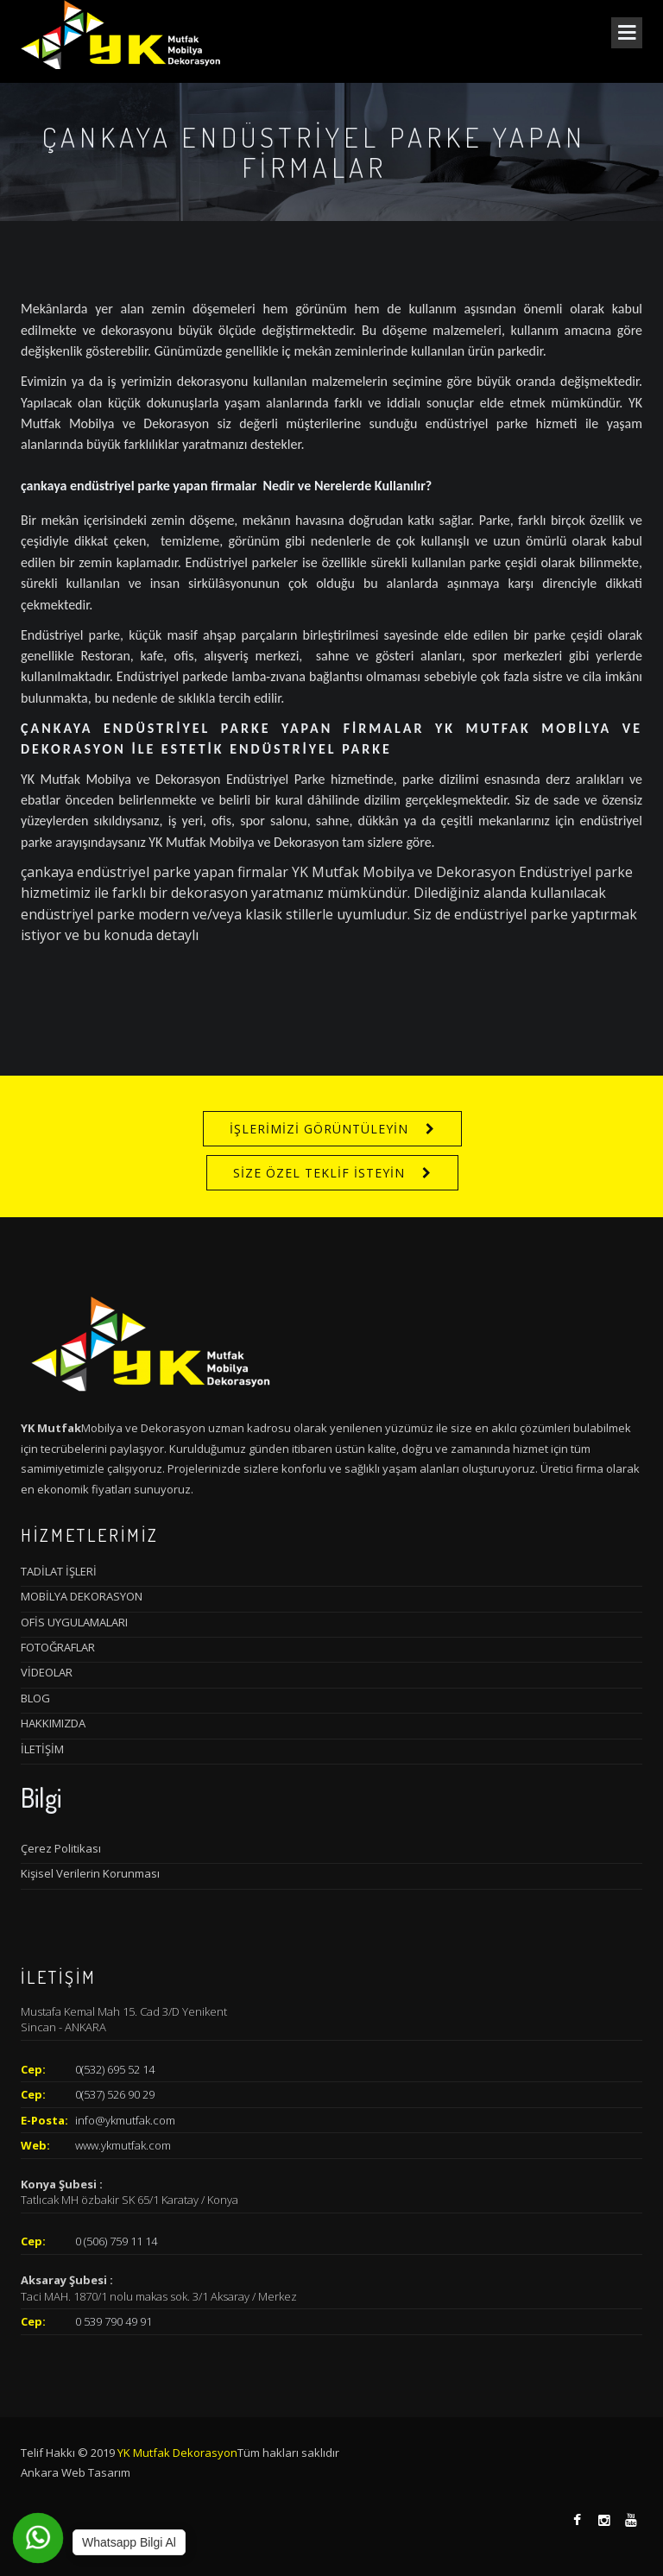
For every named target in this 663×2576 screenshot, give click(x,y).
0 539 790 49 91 (113, 2321)
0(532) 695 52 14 (115, 2069)
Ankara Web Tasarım (75, 2472)
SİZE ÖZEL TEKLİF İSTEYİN (319, 1173)
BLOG (35, 1698)
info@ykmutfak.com (125, 2120)
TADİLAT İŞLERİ (59, 1571)
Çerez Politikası (61, 1848)
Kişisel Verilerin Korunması (90, 1873)
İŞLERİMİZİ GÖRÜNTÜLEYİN (319, 1129)
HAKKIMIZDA (53, 1723)
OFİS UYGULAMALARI (74, 1622)
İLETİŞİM (42, 1749)
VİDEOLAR (47, 1672)
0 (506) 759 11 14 (116, 2241)
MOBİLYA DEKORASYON (81, 1596)
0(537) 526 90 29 (115, 2094)
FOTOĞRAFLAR (58, 1647)
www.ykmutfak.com (123, 2145)
